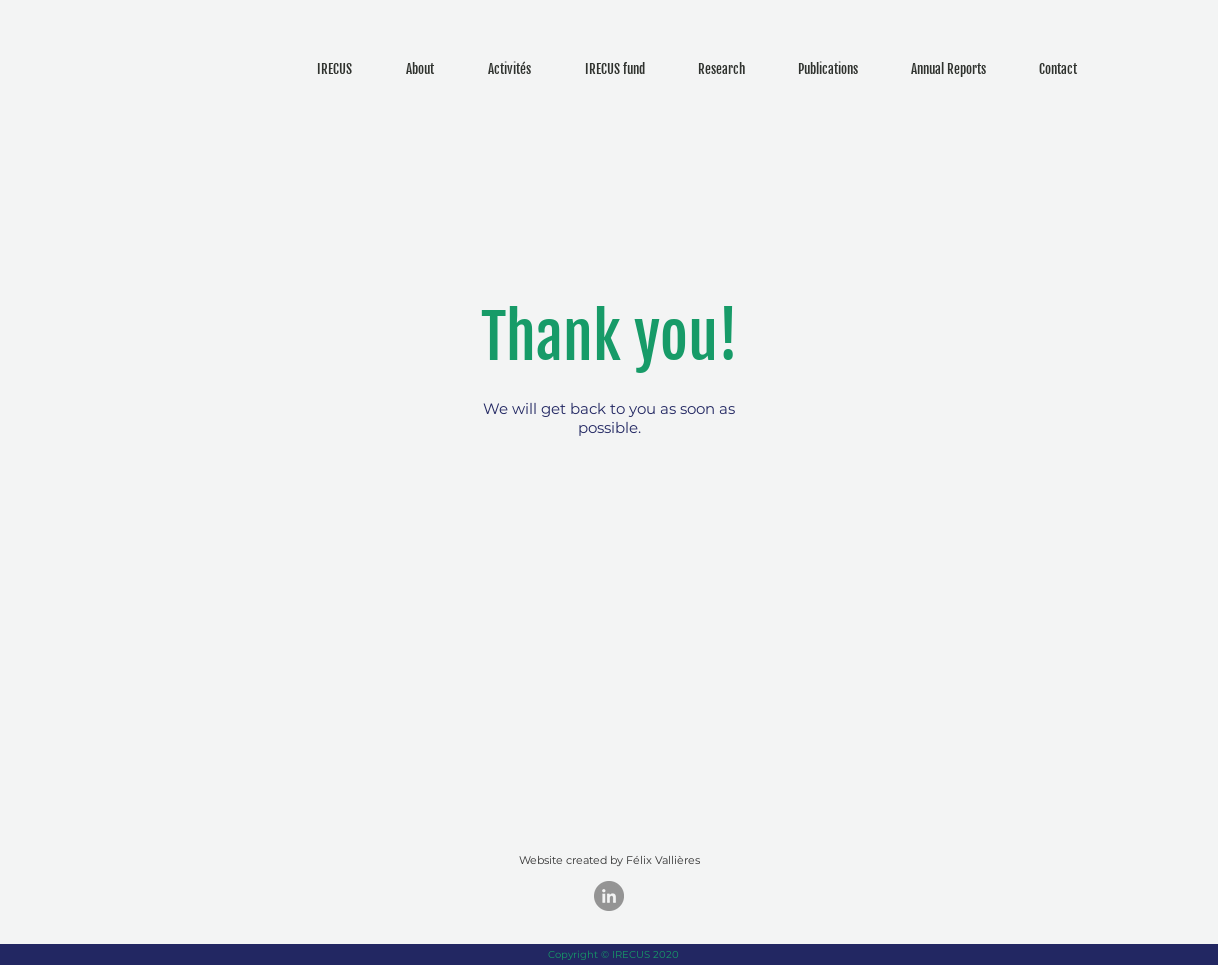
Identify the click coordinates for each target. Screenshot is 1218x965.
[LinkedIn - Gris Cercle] (609, 896)
